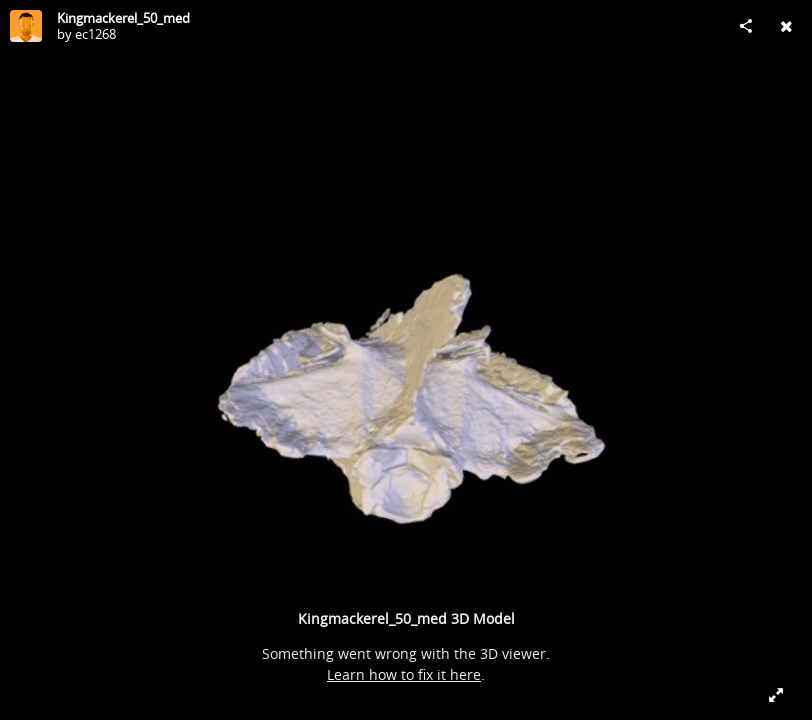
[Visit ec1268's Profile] (26, 26)
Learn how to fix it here (404, 674)
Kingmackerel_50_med (123, 18)
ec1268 (95, 34)
